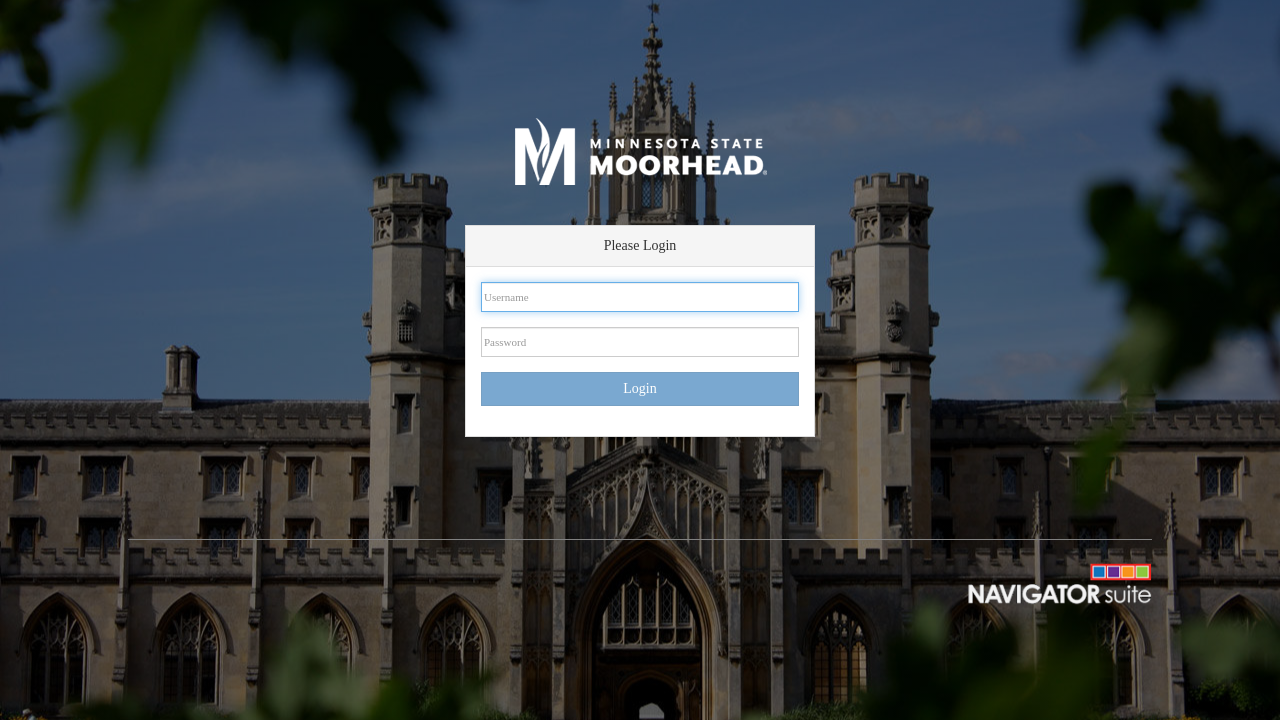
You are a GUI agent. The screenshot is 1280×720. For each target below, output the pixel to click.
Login (639, 388)
